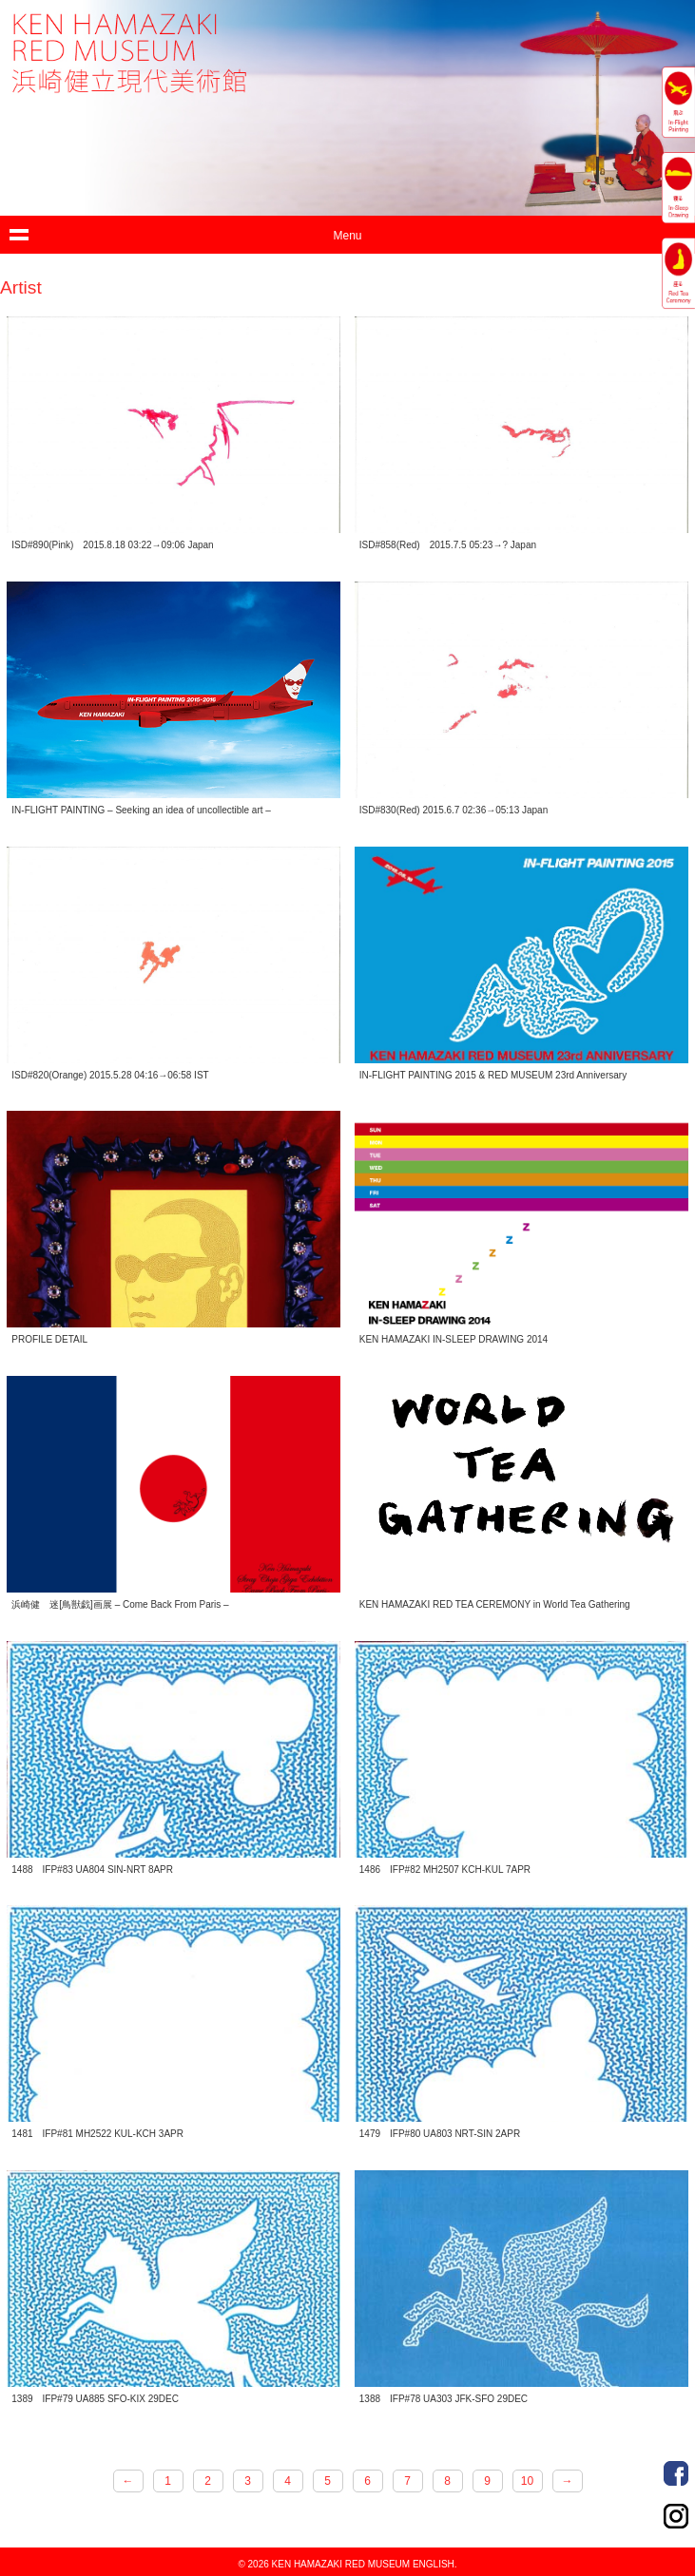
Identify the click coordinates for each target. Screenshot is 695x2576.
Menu (347, 235)
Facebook (676, 2473)
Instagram (676, 2516)
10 (527, 2481)
